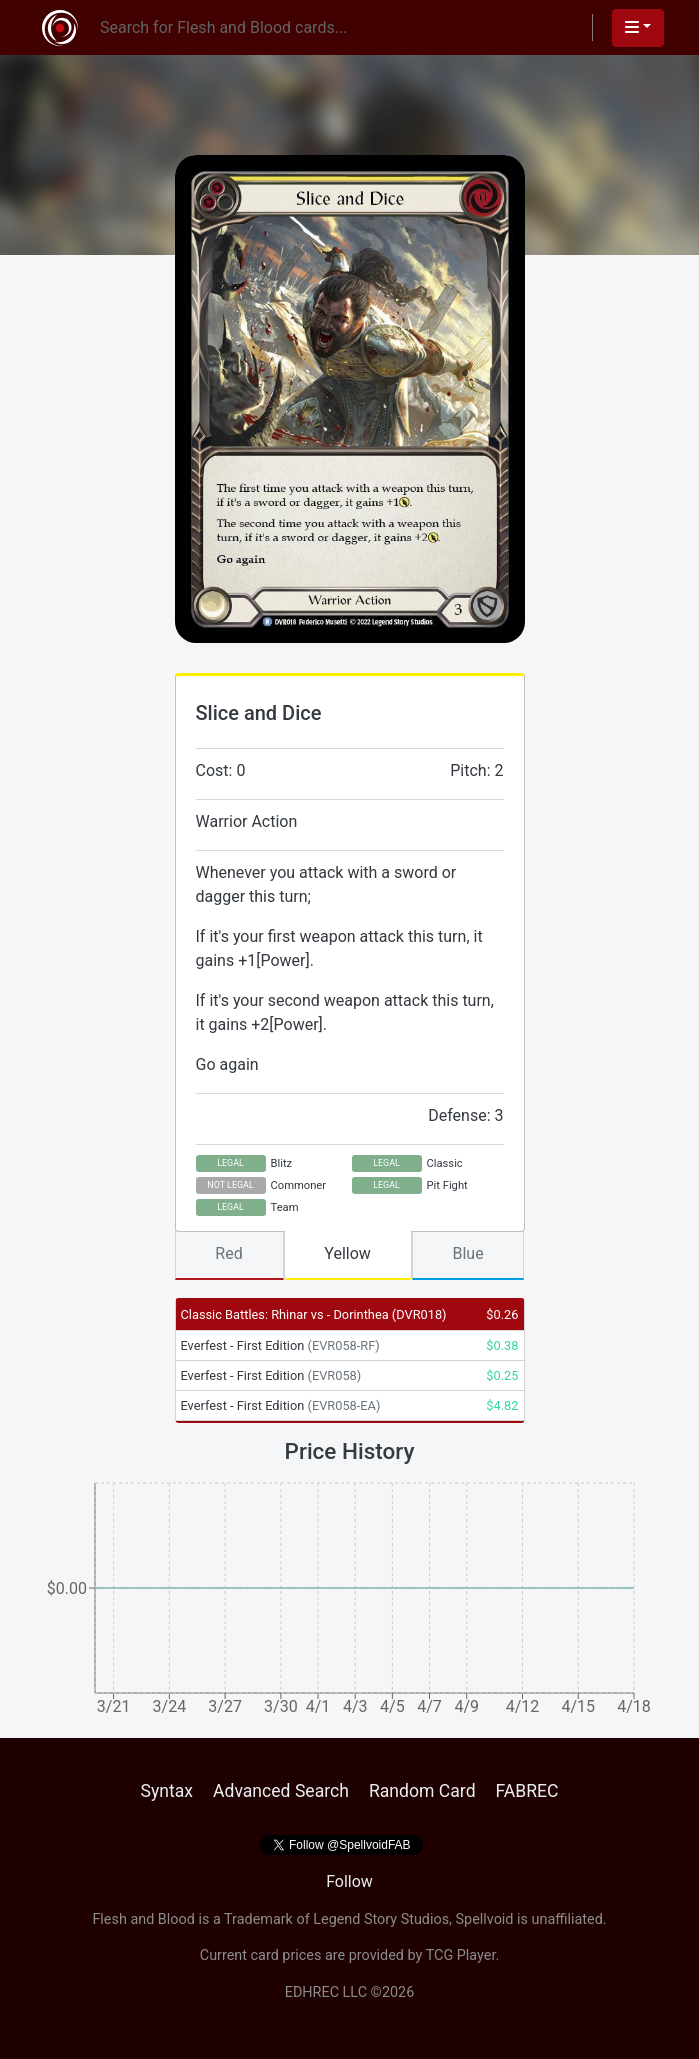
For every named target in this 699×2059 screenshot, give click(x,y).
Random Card (422, 1791)
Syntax (166, 1791)
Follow (349, 1881)
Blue (467, 1253)
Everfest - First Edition (280, 1345)
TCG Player (461, 1955)
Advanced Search (281, 1791)
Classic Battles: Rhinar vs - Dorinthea (314, 1314)
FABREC (527, 1791)
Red (228, 1253)
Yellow (347, 1253)
